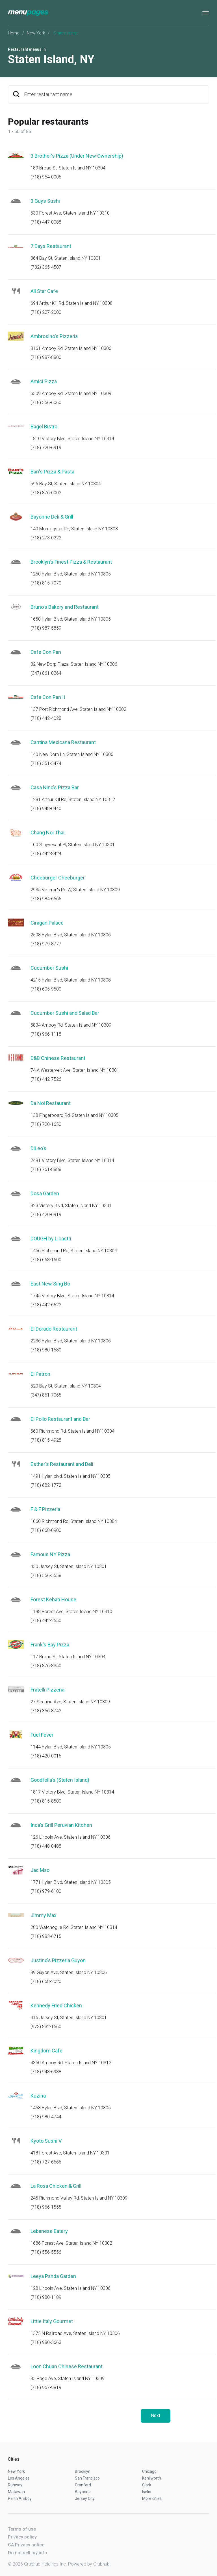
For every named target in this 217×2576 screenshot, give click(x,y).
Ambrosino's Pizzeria (54, 336)
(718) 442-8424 (46, 853)
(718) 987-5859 (46, 628)
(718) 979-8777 (46, 944)
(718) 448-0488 (46, 1846)
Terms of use (22, 2529)
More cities (152, 2498)
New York (36, 33)
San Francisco (87, 2478)
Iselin (146, 2491)
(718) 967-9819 (46, 2387)
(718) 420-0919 (46, 1214)
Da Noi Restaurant (51, 1103)
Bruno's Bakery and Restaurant (65, 607)
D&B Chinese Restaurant (58, 1058)
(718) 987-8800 (46, 357)
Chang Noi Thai (47, 832)
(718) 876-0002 (46, 492)
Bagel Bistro (44, 426)
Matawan (16, 2491)
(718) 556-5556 (46, 2252)
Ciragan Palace (47, 923)
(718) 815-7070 (46, 583)
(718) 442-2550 (46, 1620)
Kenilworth (151, 2478)
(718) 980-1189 (46, 2297)
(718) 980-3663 (46, 2342)
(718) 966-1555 (46, 2207)
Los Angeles (19, 2478)
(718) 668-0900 (46, 1530)
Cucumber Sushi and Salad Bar (65, 1013)
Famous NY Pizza (50, 1554)
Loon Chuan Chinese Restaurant (67, 2366)
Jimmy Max (44, 1915)
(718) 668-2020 (46, 1981)
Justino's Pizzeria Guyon (58, 1960)
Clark (146, 2485)
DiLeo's (38, 1148)
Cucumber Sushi (49, 968)
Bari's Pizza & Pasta (52, 472)
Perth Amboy (20, 2498)
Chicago (149, 2471)
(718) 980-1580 (46, 1350)
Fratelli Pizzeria (47, 1690)
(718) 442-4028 (46, 718)
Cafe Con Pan (46, 652)
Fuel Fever (42, 1735)
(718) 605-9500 (46, 989)
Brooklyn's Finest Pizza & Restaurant (71, 562)
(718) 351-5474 (46, 763)
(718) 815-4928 (46, 1440)
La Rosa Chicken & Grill (56, 2186)
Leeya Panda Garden (53, 2276)
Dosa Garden (45, 1193)
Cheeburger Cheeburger (58, 878)
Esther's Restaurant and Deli (62, 1464)
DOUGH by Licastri (51, 1238)
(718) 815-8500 (46, 1801)
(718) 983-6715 (46, 1936)
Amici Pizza (44, 381)
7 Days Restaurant (51, 246)
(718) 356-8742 (46, 1710)
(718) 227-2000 (46, 312)
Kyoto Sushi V (46, 2141)
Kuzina (38, 2096)
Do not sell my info (27, 2552)
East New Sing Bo (50, 1284)
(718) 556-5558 (46, 1575)
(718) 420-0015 (46, 1756)
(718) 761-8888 (46, 1169)
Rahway (15, 2485)
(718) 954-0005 (46, 177)
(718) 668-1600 (46, 1259)
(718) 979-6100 (46, 1891)
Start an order (197, 163)
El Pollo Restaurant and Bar (60, 1419)
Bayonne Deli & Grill (52, 517)
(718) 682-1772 (46, 1485)
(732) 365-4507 (46, 267)
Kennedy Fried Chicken (56, 2005)
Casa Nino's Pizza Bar (55, 787)
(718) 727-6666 (46, 2162)
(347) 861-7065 (46, 1395)
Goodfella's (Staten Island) (60, 1780)
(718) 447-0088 (46, 222)
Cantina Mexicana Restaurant (63, 742)
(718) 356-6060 (46, 402)
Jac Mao (40, 1870)
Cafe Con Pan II (48, 697)
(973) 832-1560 (46, 2026)
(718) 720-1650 (46, 1124)
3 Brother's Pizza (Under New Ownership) (77, 156)
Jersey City (85, 2498)
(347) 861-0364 (46, 673)
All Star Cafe (44, 291)
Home (13, 33)
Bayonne (83, 2491)
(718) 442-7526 (46, 1079)
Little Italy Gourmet (52, 2321)
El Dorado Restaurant (54, 1329)
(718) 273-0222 (46, 538)
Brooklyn (82, 2471)
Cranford (83, 2485)
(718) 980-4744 (46, 2117)
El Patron (40, 1374)
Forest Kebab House (53, 1599)
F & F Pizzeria (45, 1509)
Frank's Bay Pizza (50, 1645)
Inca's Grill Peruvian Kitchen (61, 1825)
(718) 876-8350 (46, 1665)
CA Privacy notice (26, 2545)
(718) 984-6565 (46, 898)
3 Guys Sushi (45, 201)
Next (155, 2415)
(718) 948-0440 (46, 808)
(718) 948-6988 (46, 2071)
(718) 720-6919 (46, 447)
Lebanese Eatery (49, 2231)
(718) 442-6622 (46, 1304)
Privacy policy (22, 2537)
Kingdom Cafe (46, 2051)
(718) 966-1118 (46, 1034)
